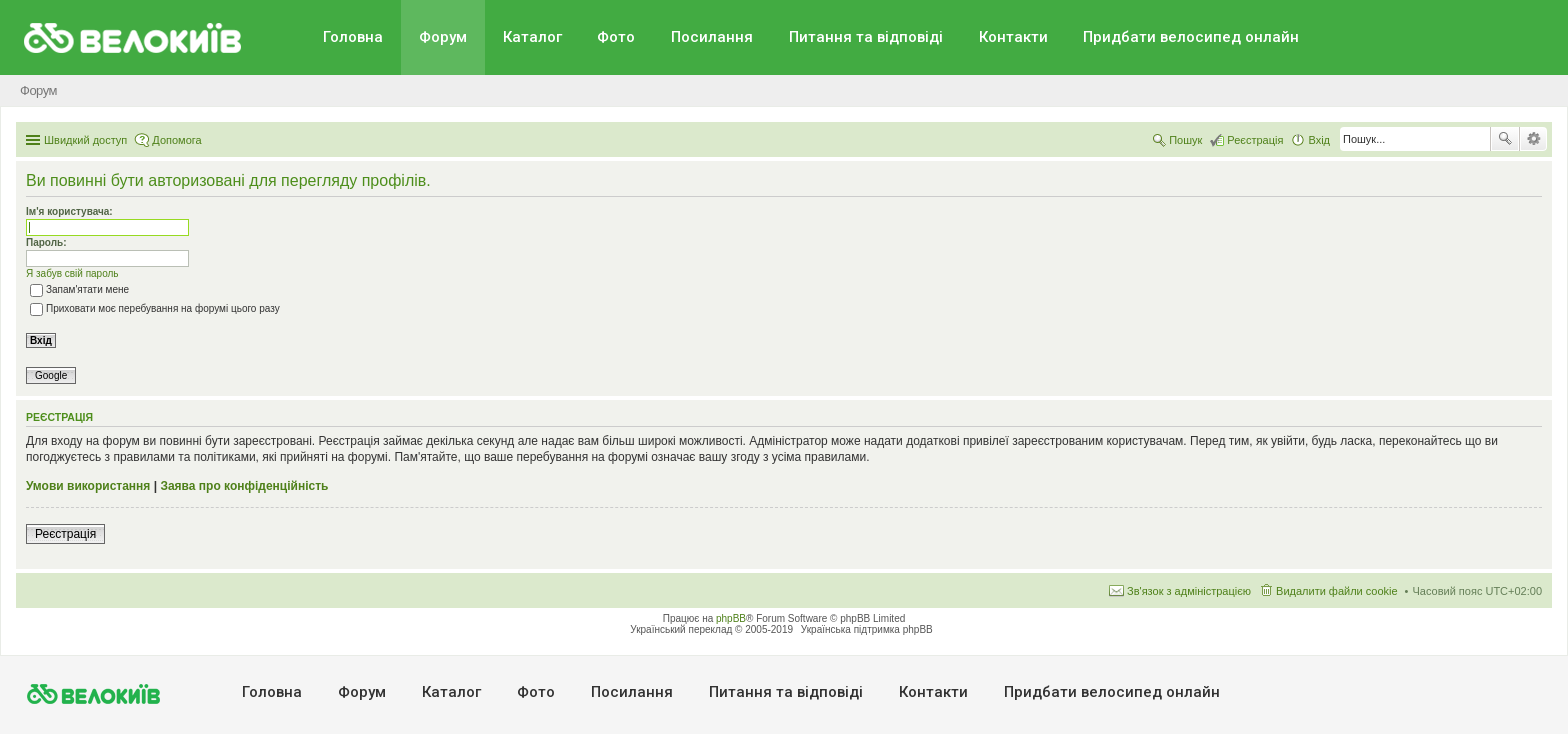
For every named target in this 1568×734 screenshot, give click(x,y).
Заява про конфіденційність (244, 486)
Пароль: (46, 242)
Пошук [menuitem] (1185, 140)
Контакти (1013, 37)
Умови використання (88, 486)
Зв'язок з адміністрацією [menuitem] (1189, 591)
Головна (353, 37)
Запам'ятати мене (79, 289)
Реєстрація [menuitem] (1255, 140)
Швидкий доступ (85, 140)
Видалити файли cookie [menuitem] (1337, 591)
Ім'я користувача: (69, 211)
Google (51, 375)
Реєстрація (65, 534)
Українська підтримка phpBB (867, 629)
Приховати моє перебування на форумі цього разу (155, 308)
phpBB (731, 618)
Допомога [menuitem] (176, 140)
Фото (616, 37)
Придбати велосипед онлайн (1191, 37)
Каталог (532, 37)
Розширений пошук (1533, 139)
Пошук (1505, 139)
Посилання (712, 37)
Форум (443, 37)
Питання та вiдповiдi (866, 37)
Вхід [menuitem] (1319, 140)
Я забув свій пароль (72, 273)
